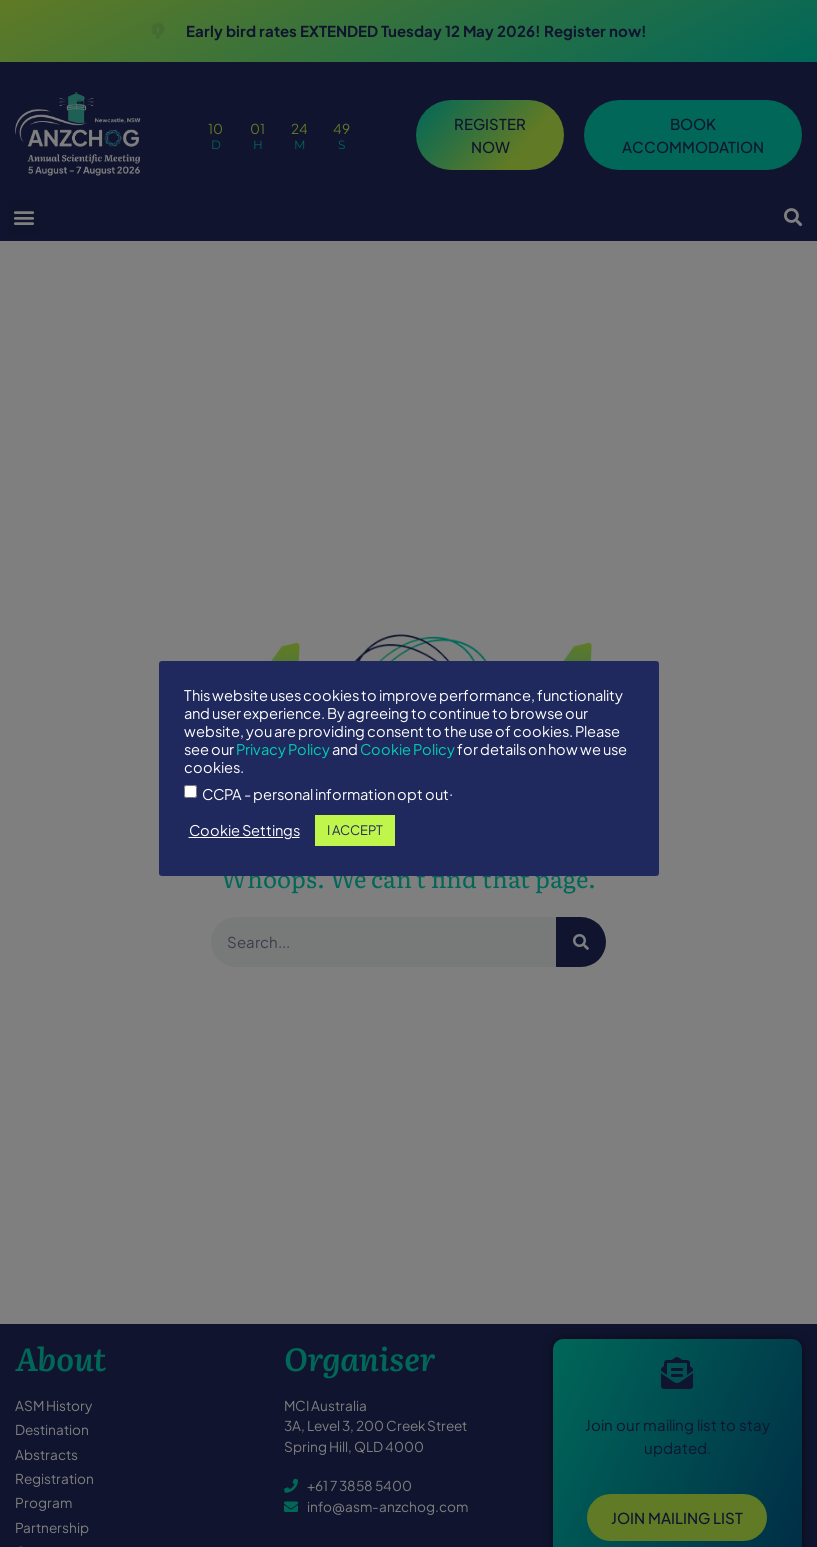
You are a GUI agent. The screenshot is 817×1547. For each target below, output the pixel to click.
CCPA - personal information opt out (325, 794)
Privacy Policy (283, 749)
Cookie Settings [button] (244, 830)
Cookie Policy (407, 749)
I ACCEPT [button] (355, 830)
